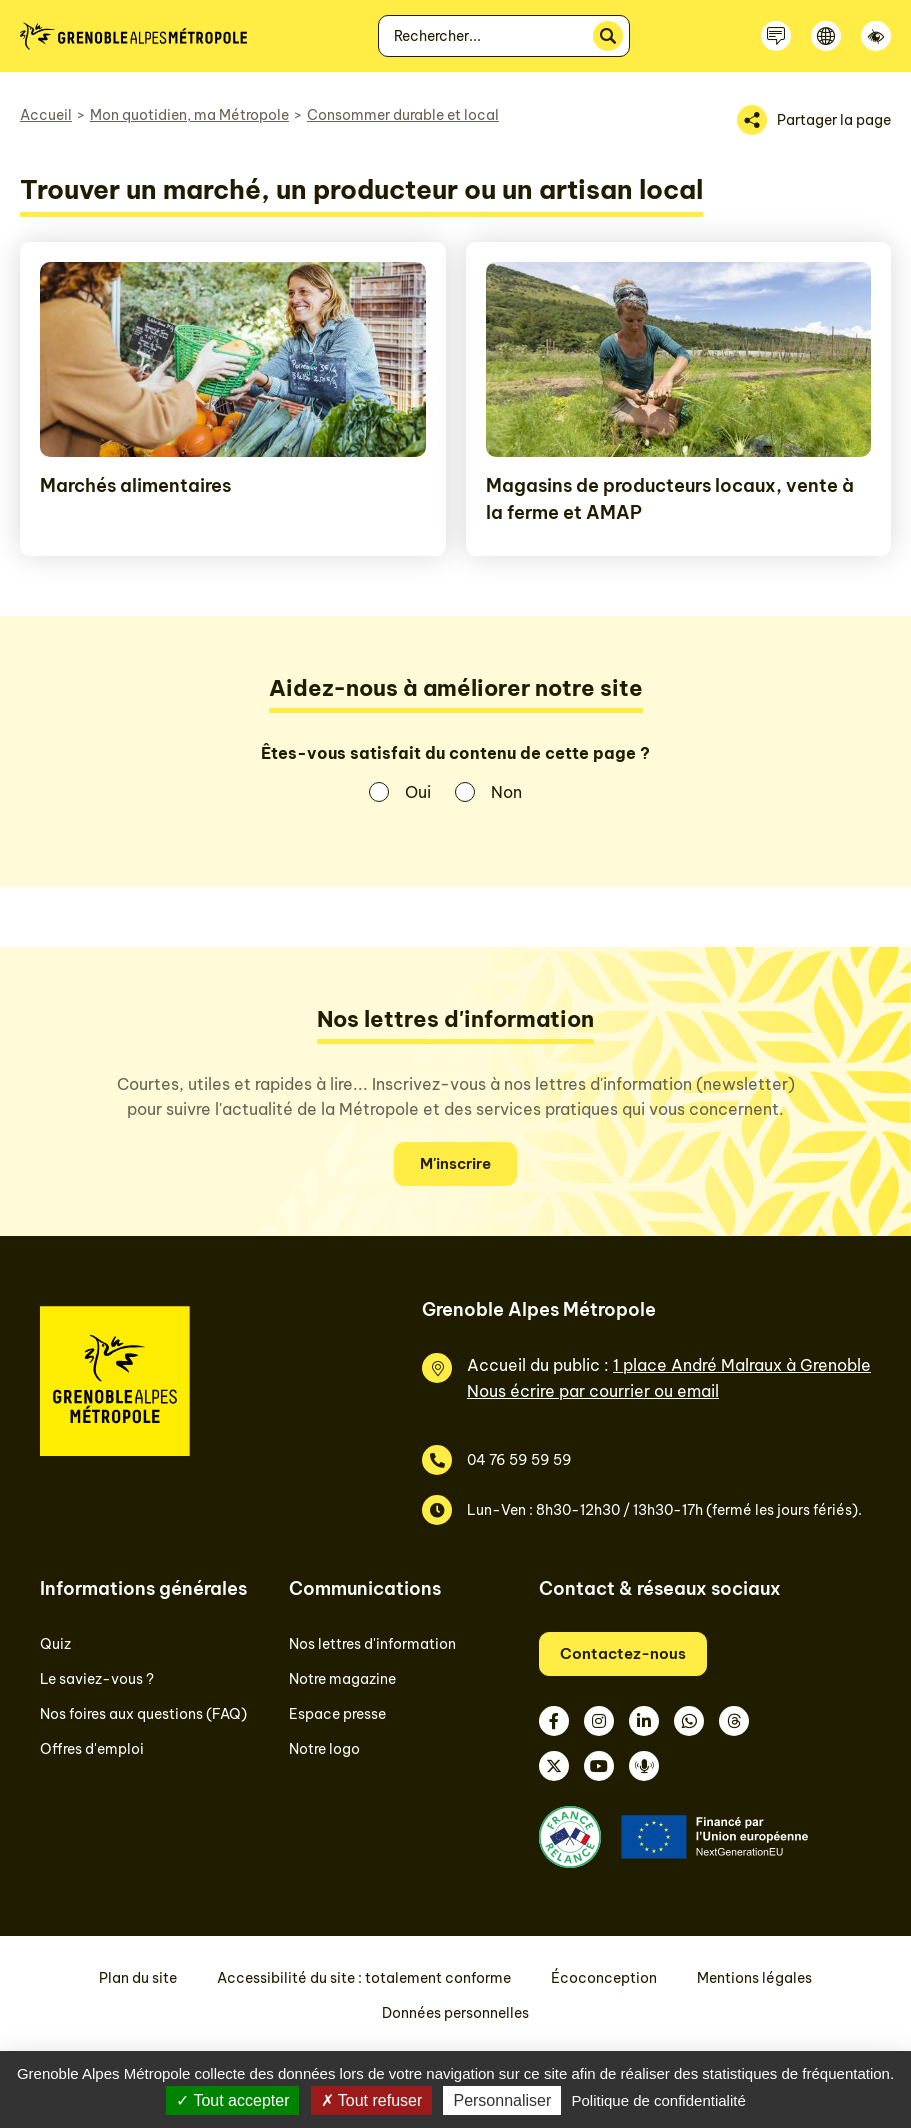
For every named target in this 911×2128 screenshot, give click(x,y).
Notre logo (324, 1749)
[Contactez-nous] (776, 36)
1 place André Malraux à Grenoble (742, 1365)
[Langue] (826, 36)
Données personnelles (455, 2013)
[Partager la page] (814, 120)
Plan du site (138, 1978)
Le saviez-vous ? (97, 1679)
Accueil (46, 115)
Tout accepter (232, 2100)
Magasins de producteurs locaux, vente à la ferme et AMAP (670, 499)
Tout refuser (372, 2100)
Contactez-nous (623, 1653)
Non (506, 792)
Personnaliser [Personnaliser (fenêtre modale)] (502, 2100)
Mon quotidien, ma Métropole (189, 115)
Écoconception (604, 1978)
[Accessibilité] (876, 36)
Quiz (55, 1644)
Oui (418, 792)
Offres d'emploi (92, 1749)
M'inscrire (455, 1163)
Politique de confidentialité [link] (658, 2100)
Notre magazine (342, 1679)
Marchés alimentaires (135, 485)
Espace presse (337, 1714)
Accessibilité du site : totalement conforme (364, 1978)
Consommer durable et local (403, 115)
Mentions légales (754, 1978)
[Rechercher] (608, 36)
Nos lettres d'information (372, 1644)
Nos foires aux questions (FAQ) (143, 1714)
